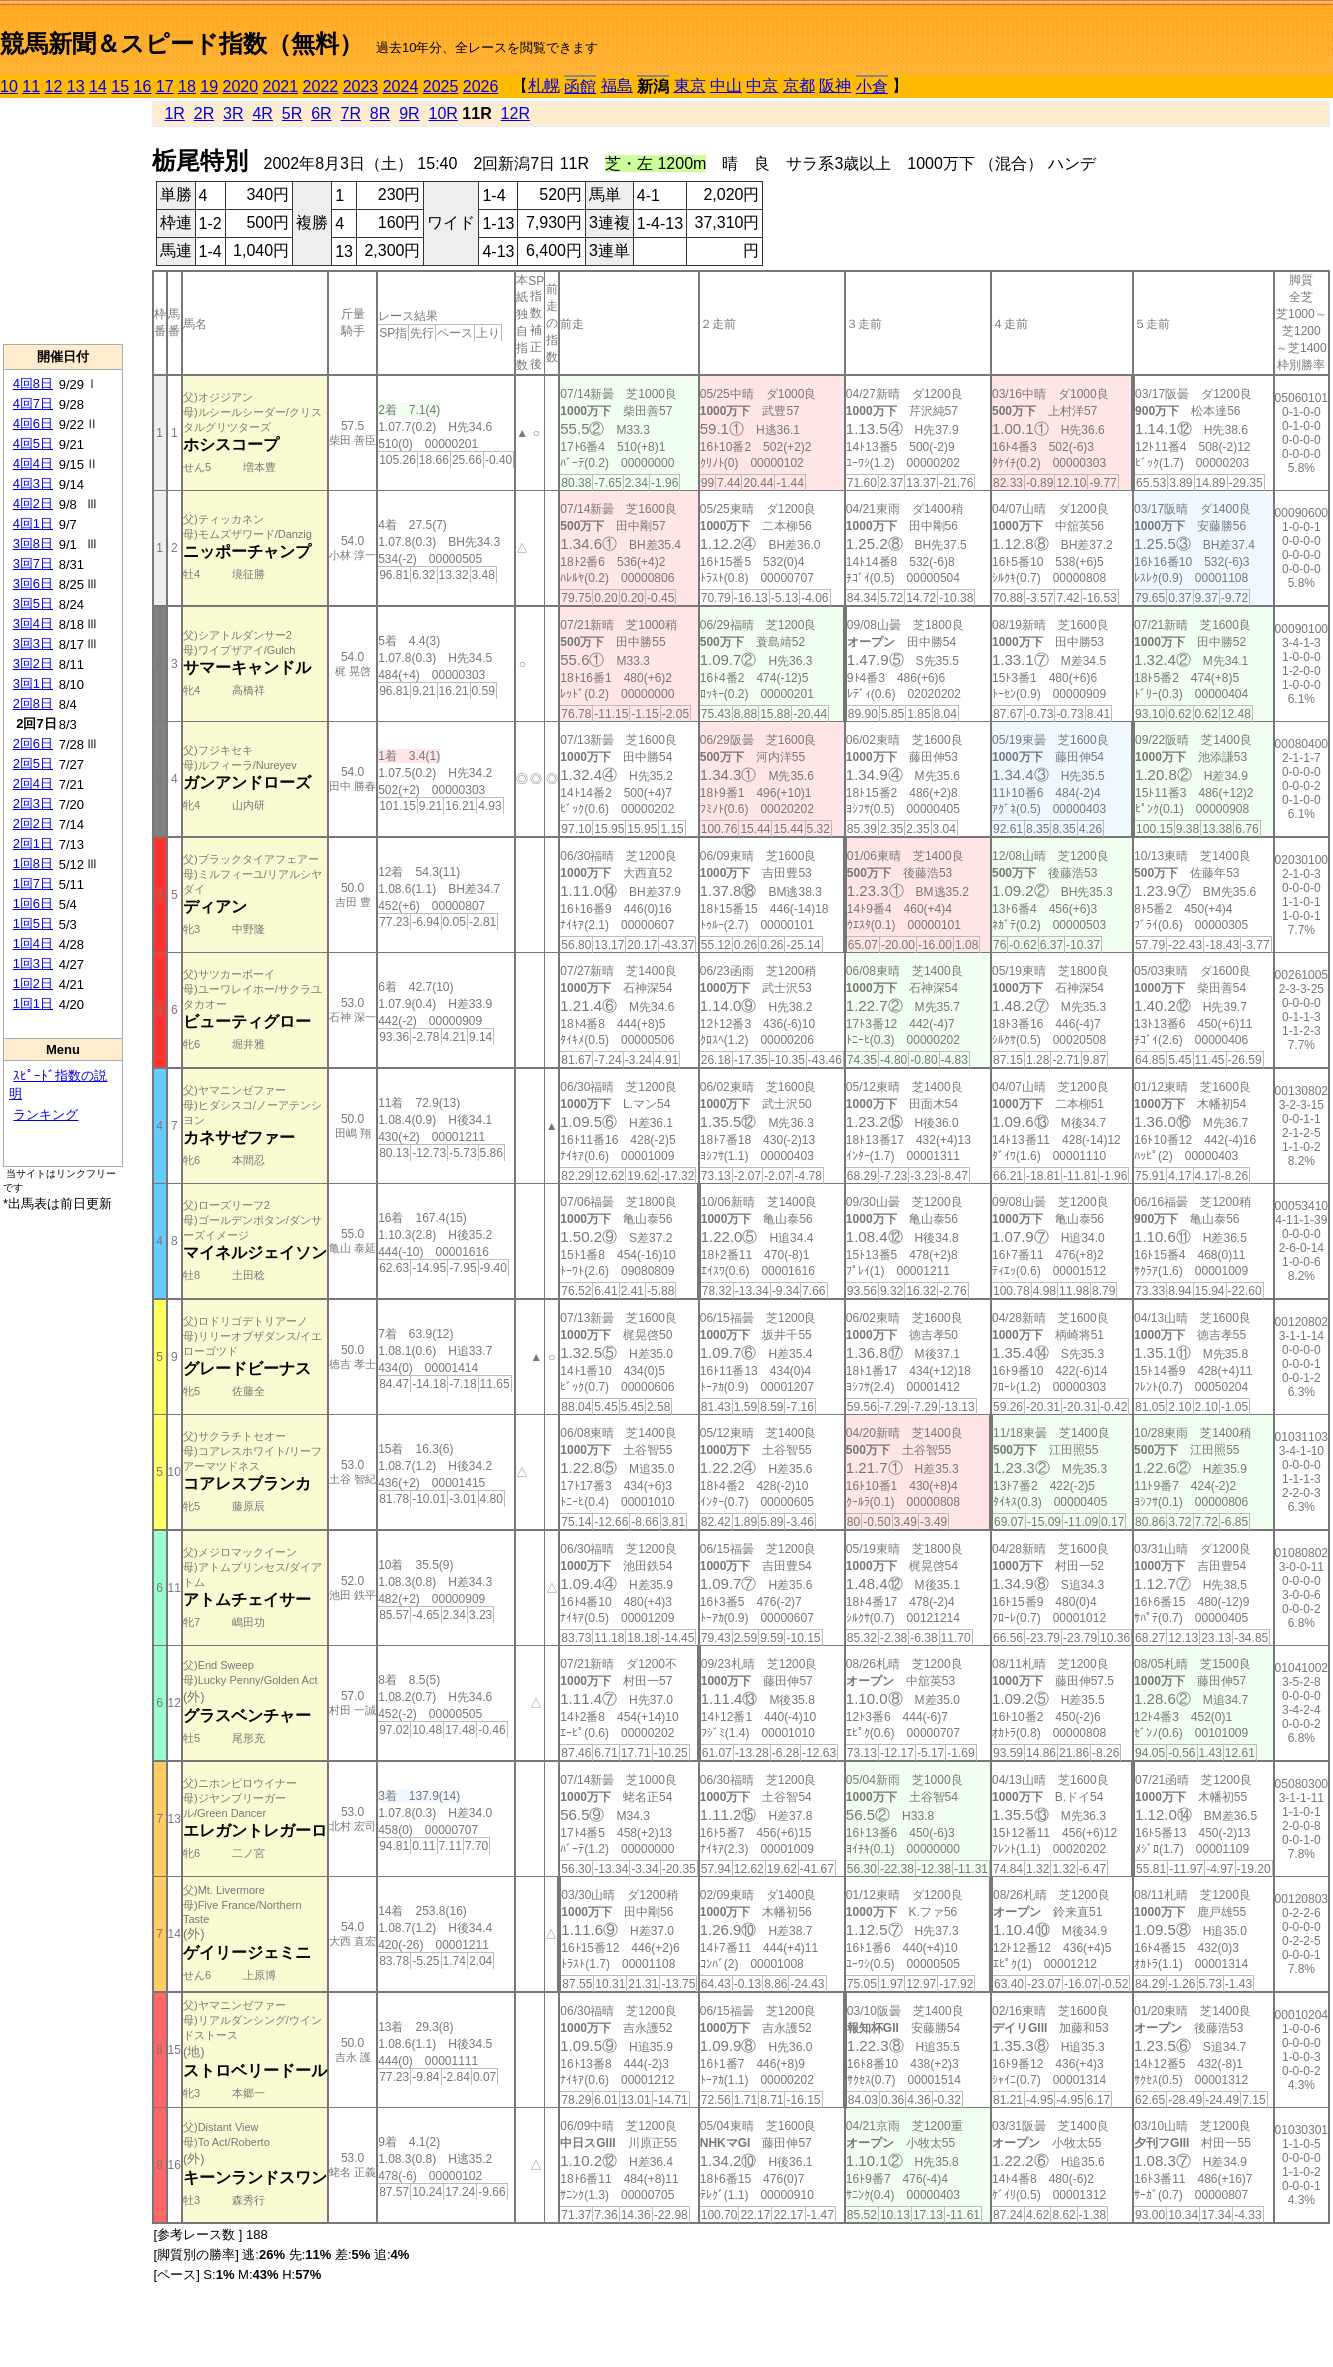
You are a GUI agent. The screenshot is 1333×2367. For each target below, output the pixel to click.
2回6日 (33, 743)
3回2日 (33, 663)
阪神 (835, 85)
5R (292, 113)
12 (54, 86)
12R (515, 113)
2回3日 (33, 803)
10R (443, 113)
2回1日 (33, 843)
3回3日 (33, 643)
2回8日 (33, 703)
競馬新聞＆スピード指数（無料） (181, 43)
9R (409, 113)
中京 (762, 85)
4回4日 (33, 463)
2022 (321, 86)
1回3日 (33, 963)
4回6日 (33, 423)
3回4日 (33, 623)
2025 (441, 86)
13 (76, 86)
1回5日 (33, 923)
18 (187, 86)
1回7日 (33, 883)
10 (9, 86)
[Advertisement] (63, 221)
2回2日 (33, 823)
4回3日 (33, 483)
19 (209, 86)
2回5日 (33, 763)
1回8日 (33, 863)
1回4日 (33, 943)
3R (233, 113)
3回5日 (33, 603)
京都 (799, 85)
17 (165, 86)
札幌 (544, 85)
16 (143, 86)
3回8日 (33, 543)
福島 (617, 85)
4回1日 (33, 523)
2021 (281, 86)
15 (120, 86)
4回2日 (33, 503)
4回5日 (33, 443)
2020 (241, 86)
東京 (690, 85)
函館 (580, 86)
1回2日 (33, 983)
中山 (726, 85)
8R (380, 113)
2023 (361, 86)
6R (321, 113)
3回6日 (33, 583)
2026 (481, 86)
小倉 (872, 86)
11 (31, 86)
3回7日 (33, 563)
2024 (401, 86)
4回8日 (33, 383)
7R (350, 113)
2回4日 (33, 783)
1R (174, 113)
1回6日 (33, 903)
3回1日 (33, 683)
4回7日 (33, 403)
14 (98, 86)
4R (262, 113)
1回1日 (33, 1003)
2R (204, 113)
